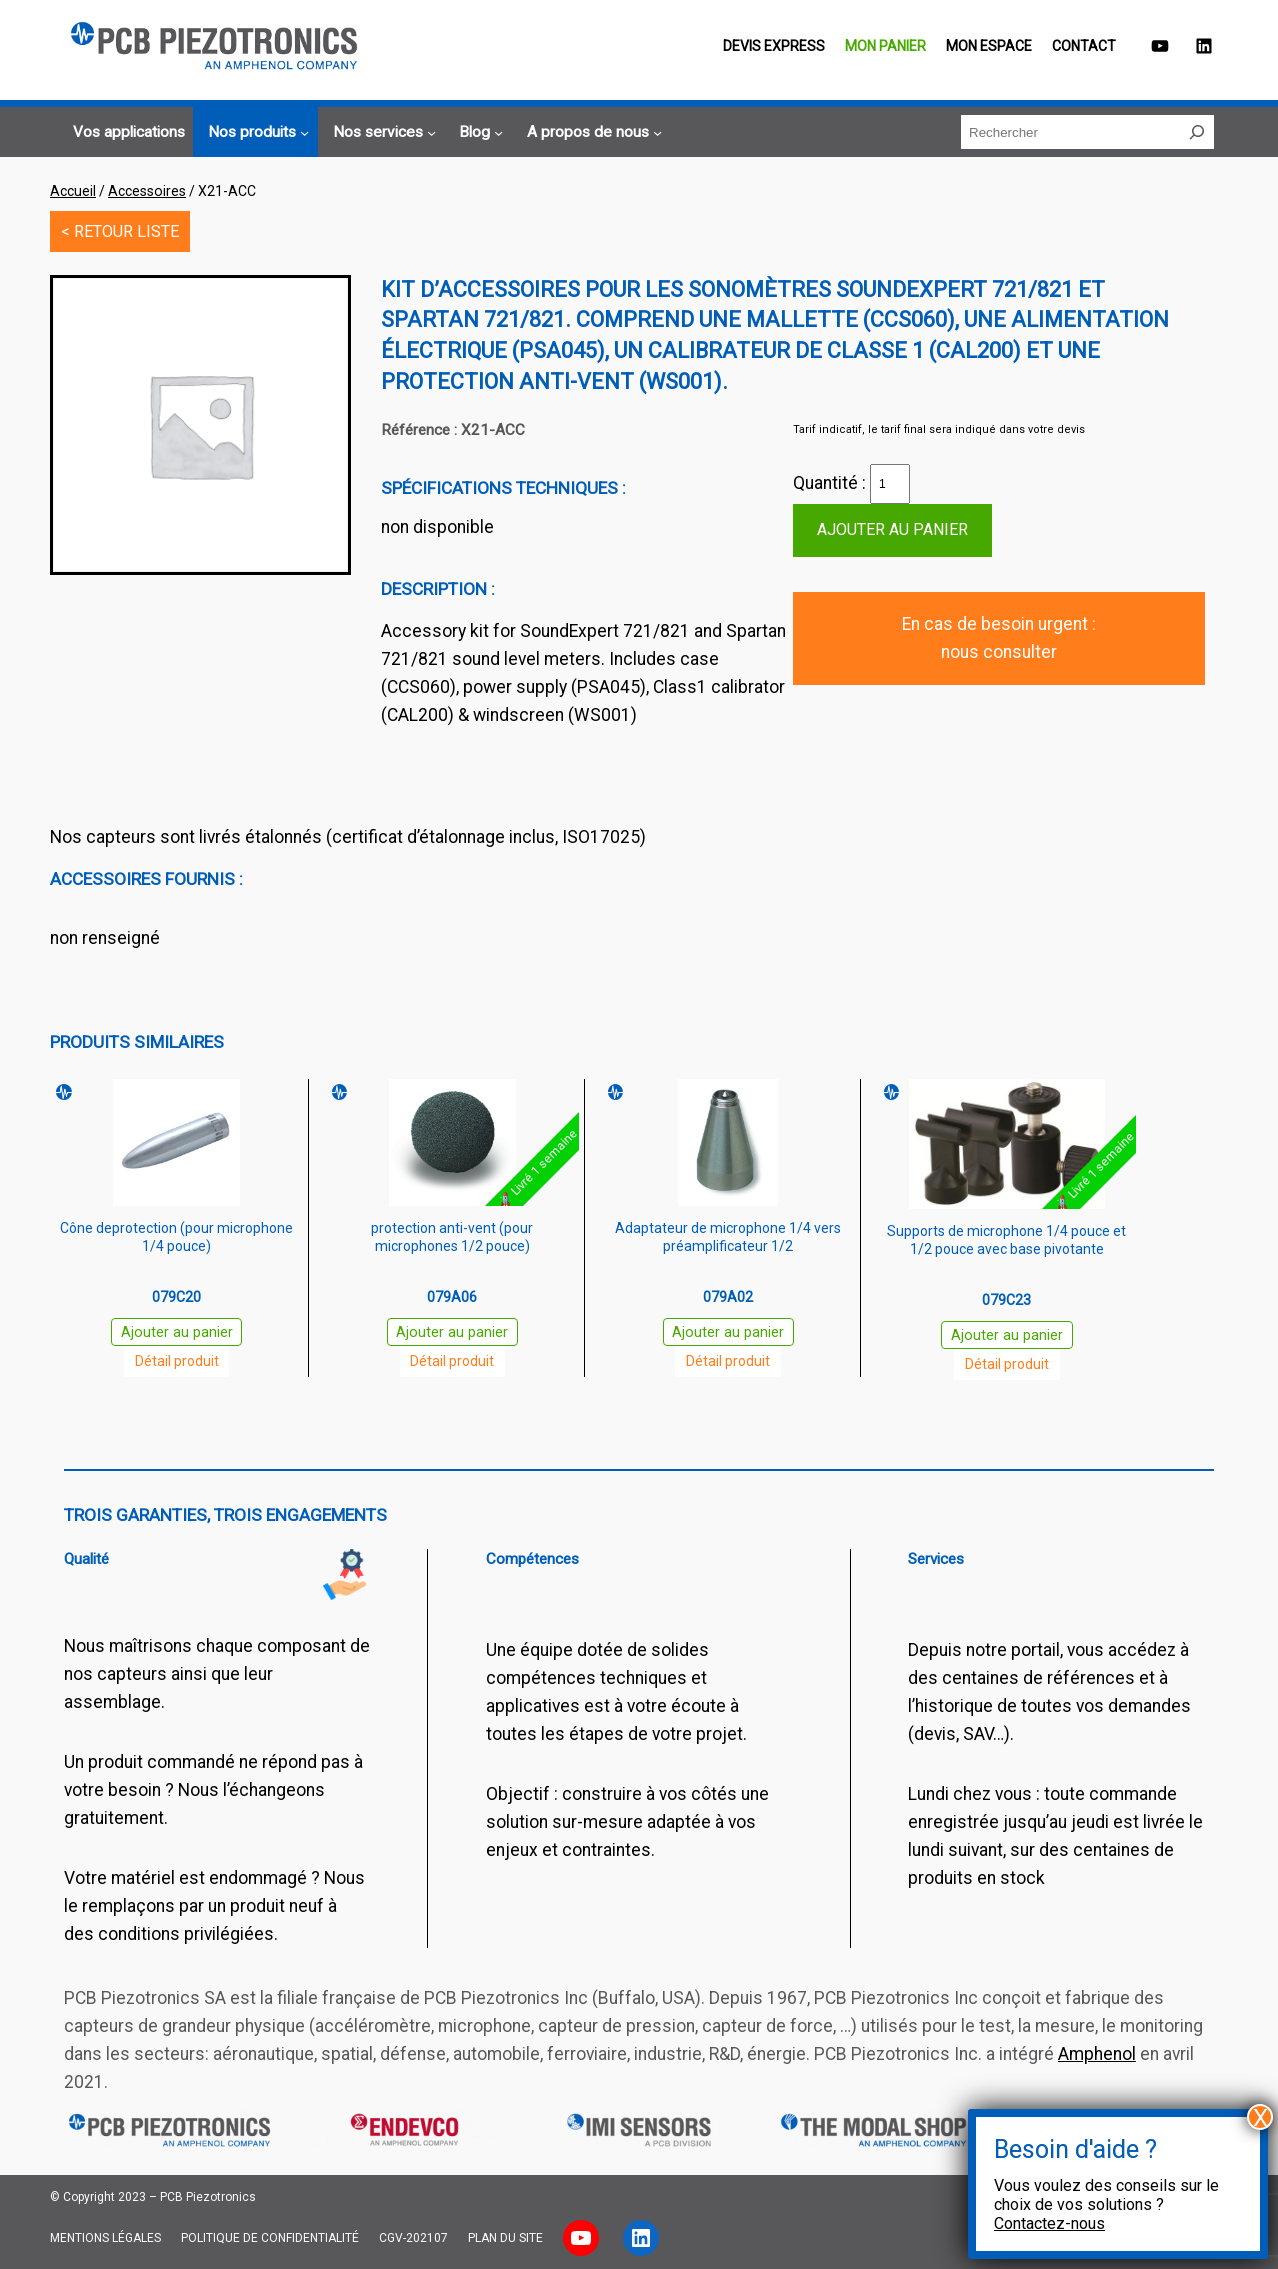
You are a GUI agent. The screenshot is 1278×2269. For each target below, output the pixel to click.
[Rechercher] (1197, 132)
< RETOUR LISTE (120, 231)
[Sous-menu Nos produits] (255, 133)
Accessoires (147, 191)
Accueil (73, 191)
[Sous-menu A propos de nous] (591, 133)
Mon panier (885, 46)
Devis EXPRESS (774, 46)
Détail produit (177, 1361)
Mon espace (989, 46)
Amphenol (1097, 2054)
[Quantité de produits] (890, 484)
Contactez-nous (1049, 2223)
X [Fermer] (1260, 2117)
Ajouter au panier (892, 529)
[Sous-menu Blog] (478, 133)
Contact (1084, 46)
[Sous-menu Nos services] (381, 133)
